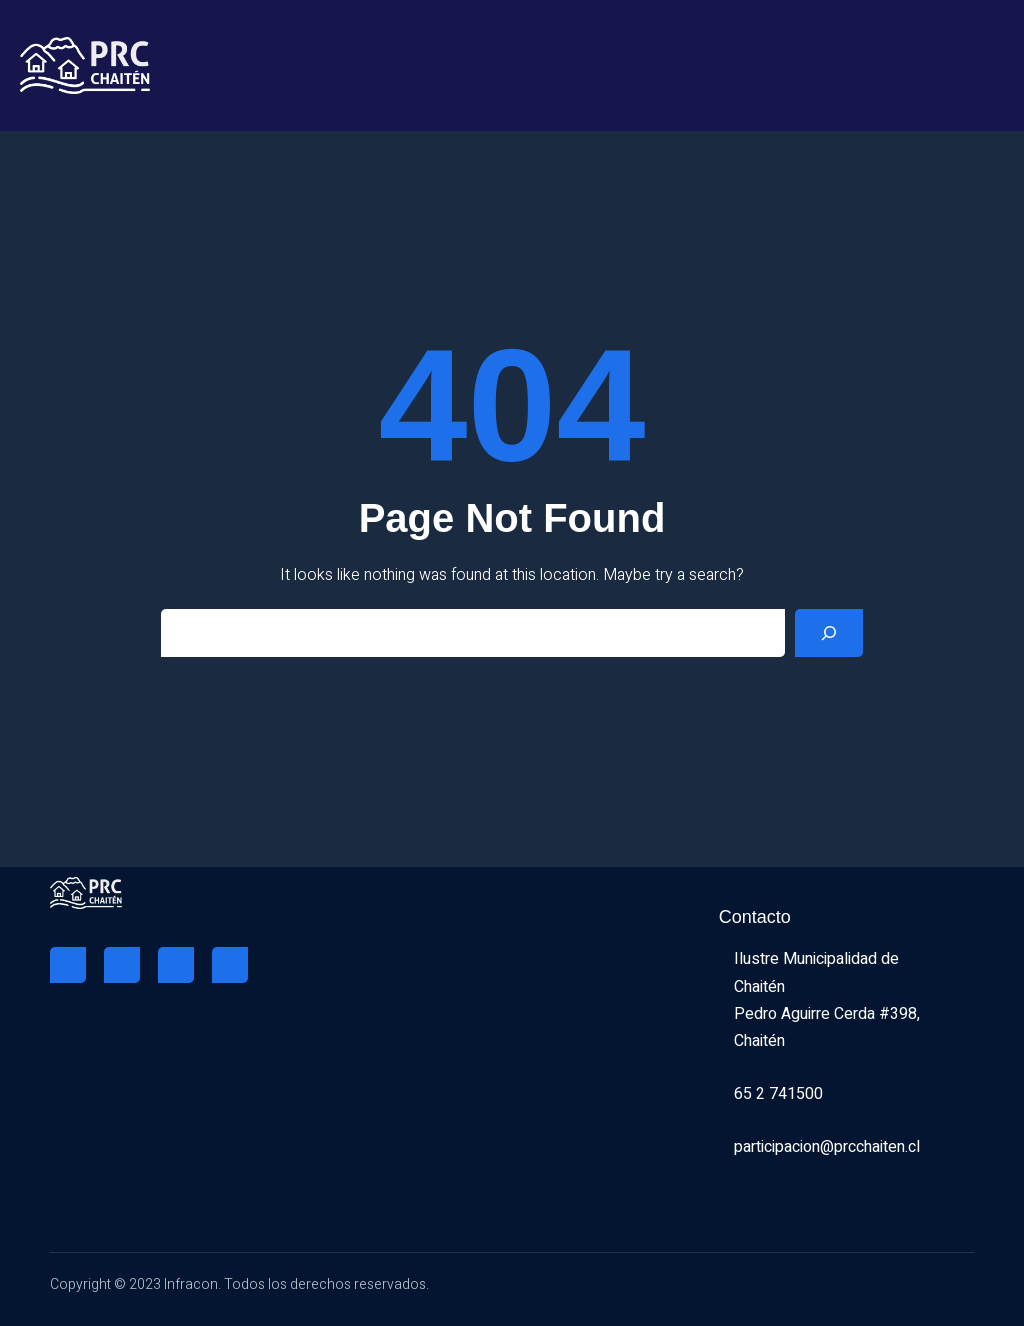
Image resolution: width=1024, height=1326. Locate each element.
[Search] (829, 633)
